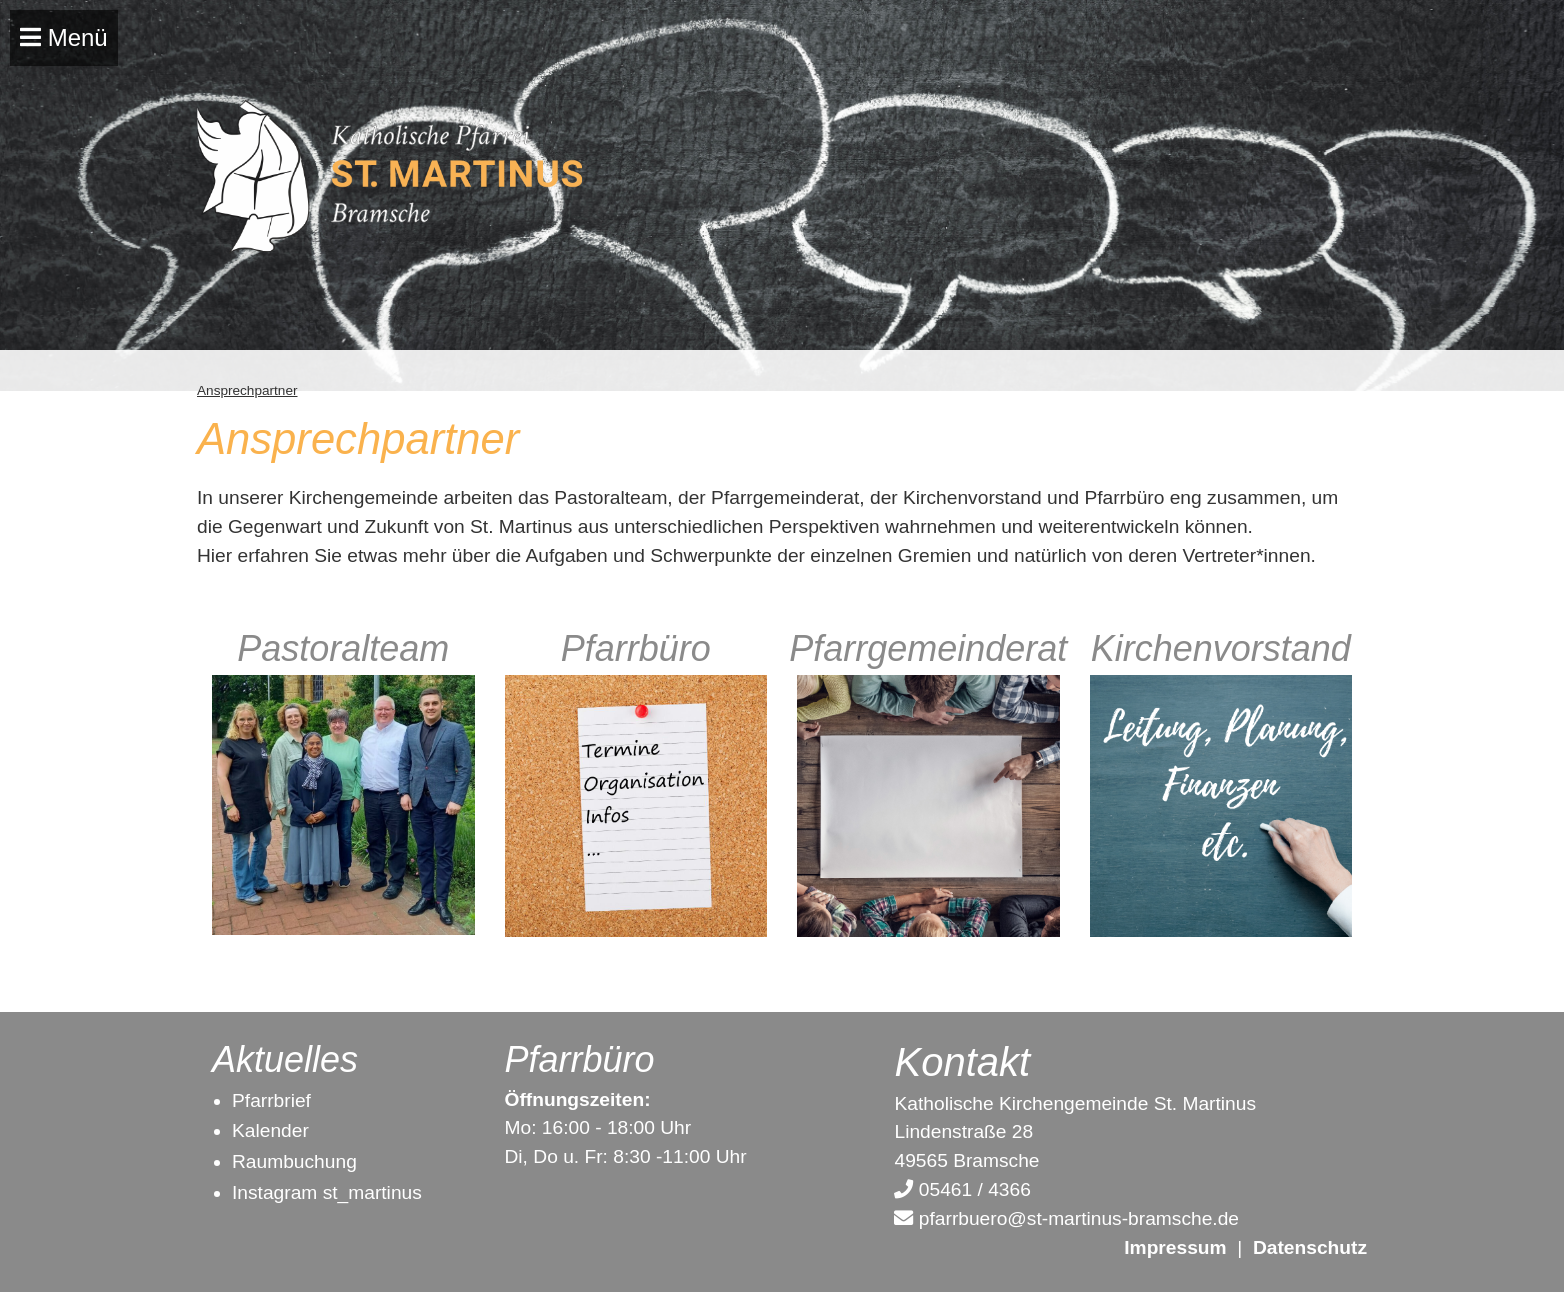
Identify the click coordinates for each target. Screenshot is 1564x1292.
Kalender (270, 1130)
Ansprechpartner (247, 390)
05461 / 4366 (962, 1189)
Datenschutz (1310, 1247)
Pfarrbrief (271, 1100)
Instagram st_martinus (327, 1192)
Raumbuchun (289, 1161)
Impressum (1175, 1247)
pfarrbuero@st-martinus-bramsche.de (1066, 1218)
